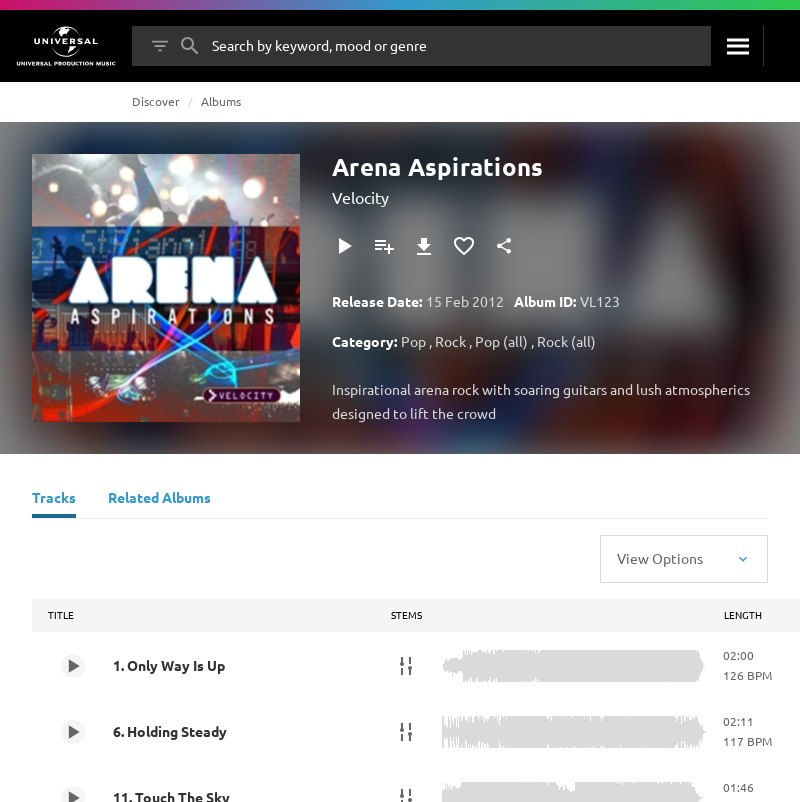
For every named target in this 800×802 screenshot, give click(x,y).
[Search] (737, 46)
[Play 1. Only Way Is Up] (73, 666)
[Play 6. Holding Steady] (73, 732)
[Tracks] (54, 500)
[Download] (424, 246)
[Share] (504, 246)
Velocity (360, 197)
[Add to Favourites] (464, 246)
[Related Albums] (159, 500)
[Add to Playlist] (384, 246)
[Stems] (406, 666)
